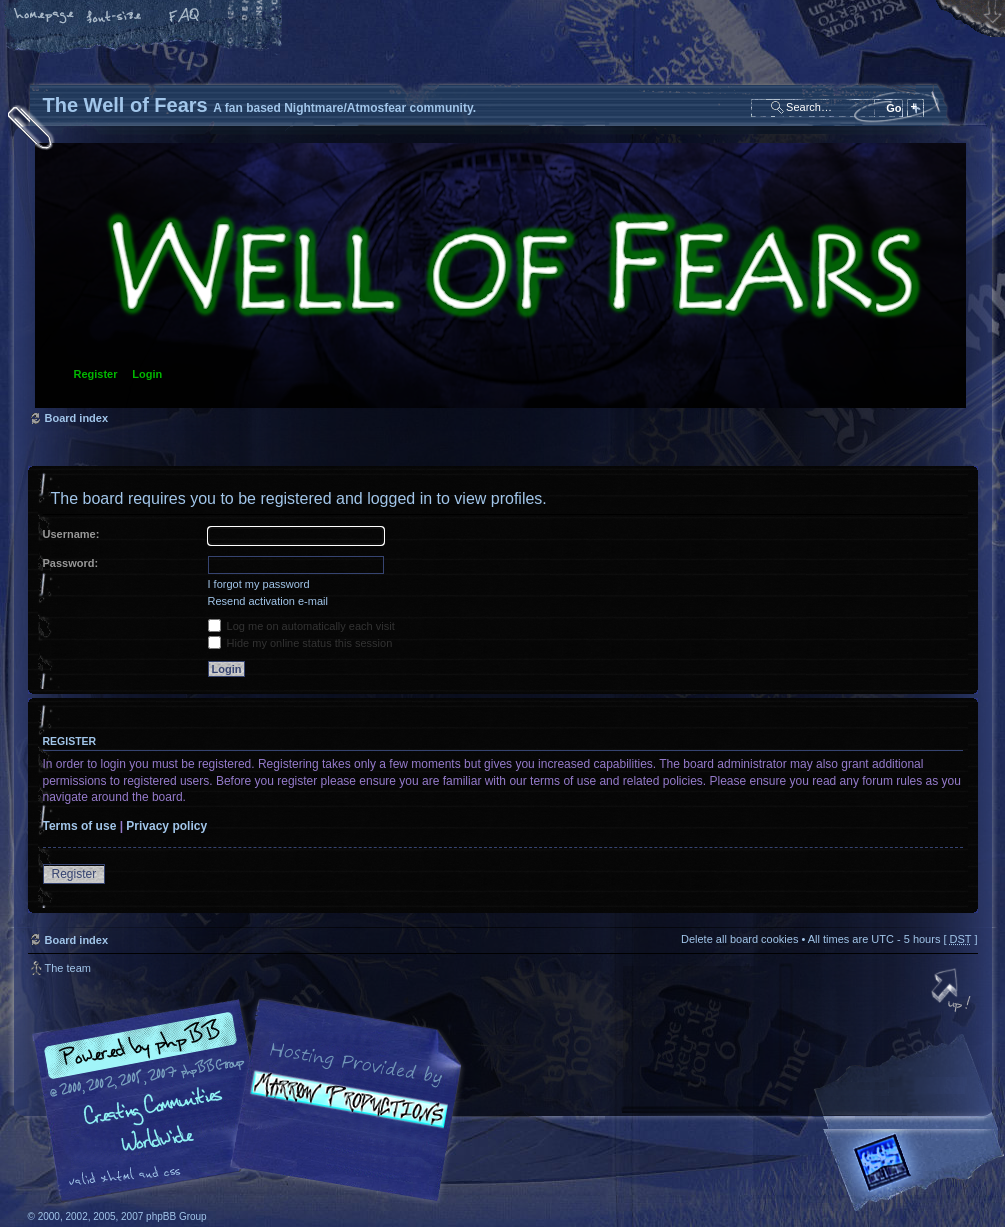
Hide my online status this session (300, 643)
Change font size (115, 17)
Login (147, 374)
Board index (500, 275)
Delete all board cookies (739, 939)
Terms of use (80, 826)
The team (68, 968)
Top (953, 992)
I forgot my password (259, 584)
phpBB (253, 1101)
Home (45, 17)
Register (96, 374)
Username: (71, 534)
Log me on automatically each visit (301, 626)
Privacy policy (166, 826)
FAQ (185, 17)
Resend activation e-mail (268, 601)
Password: (71, 563)
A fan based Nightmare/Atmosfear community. (343, 1114)
